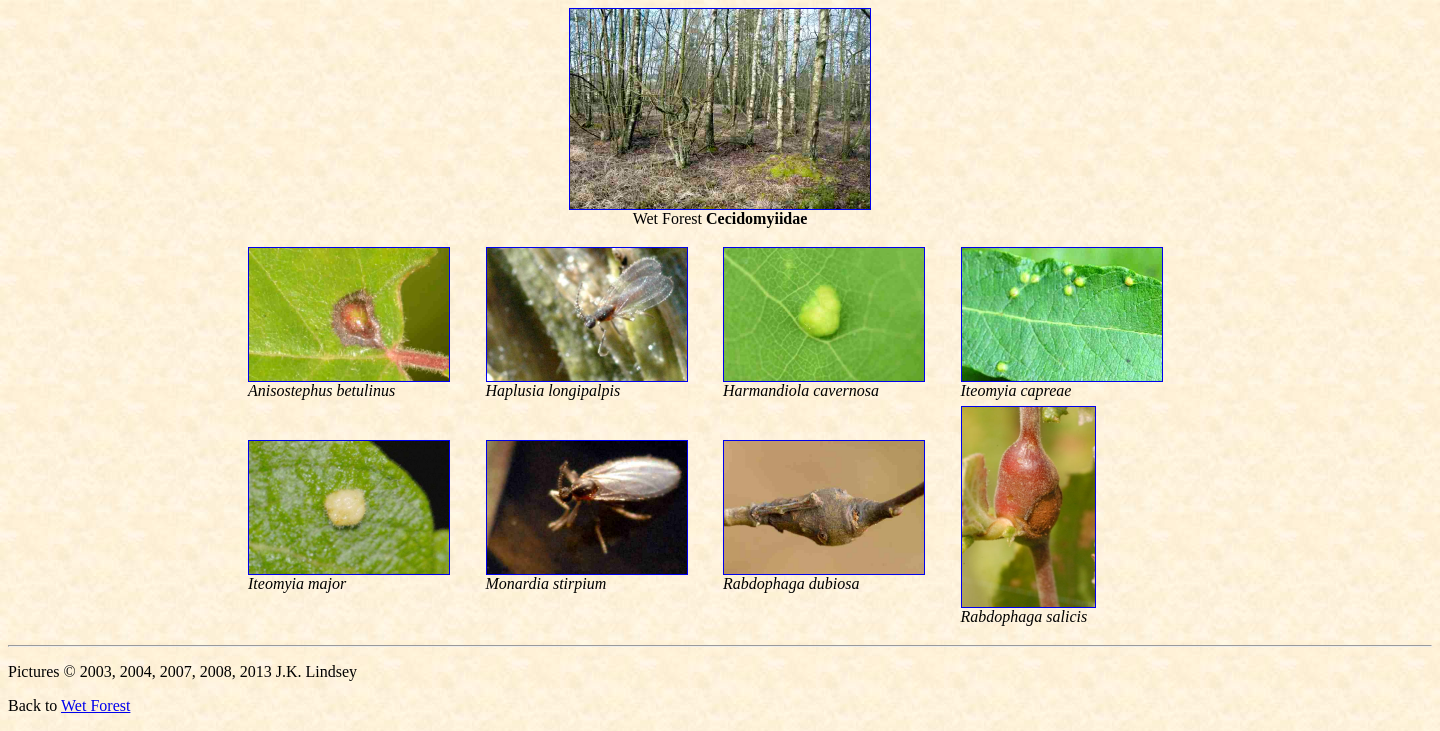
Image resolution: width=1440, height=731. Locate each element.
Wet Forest (95, 705)
